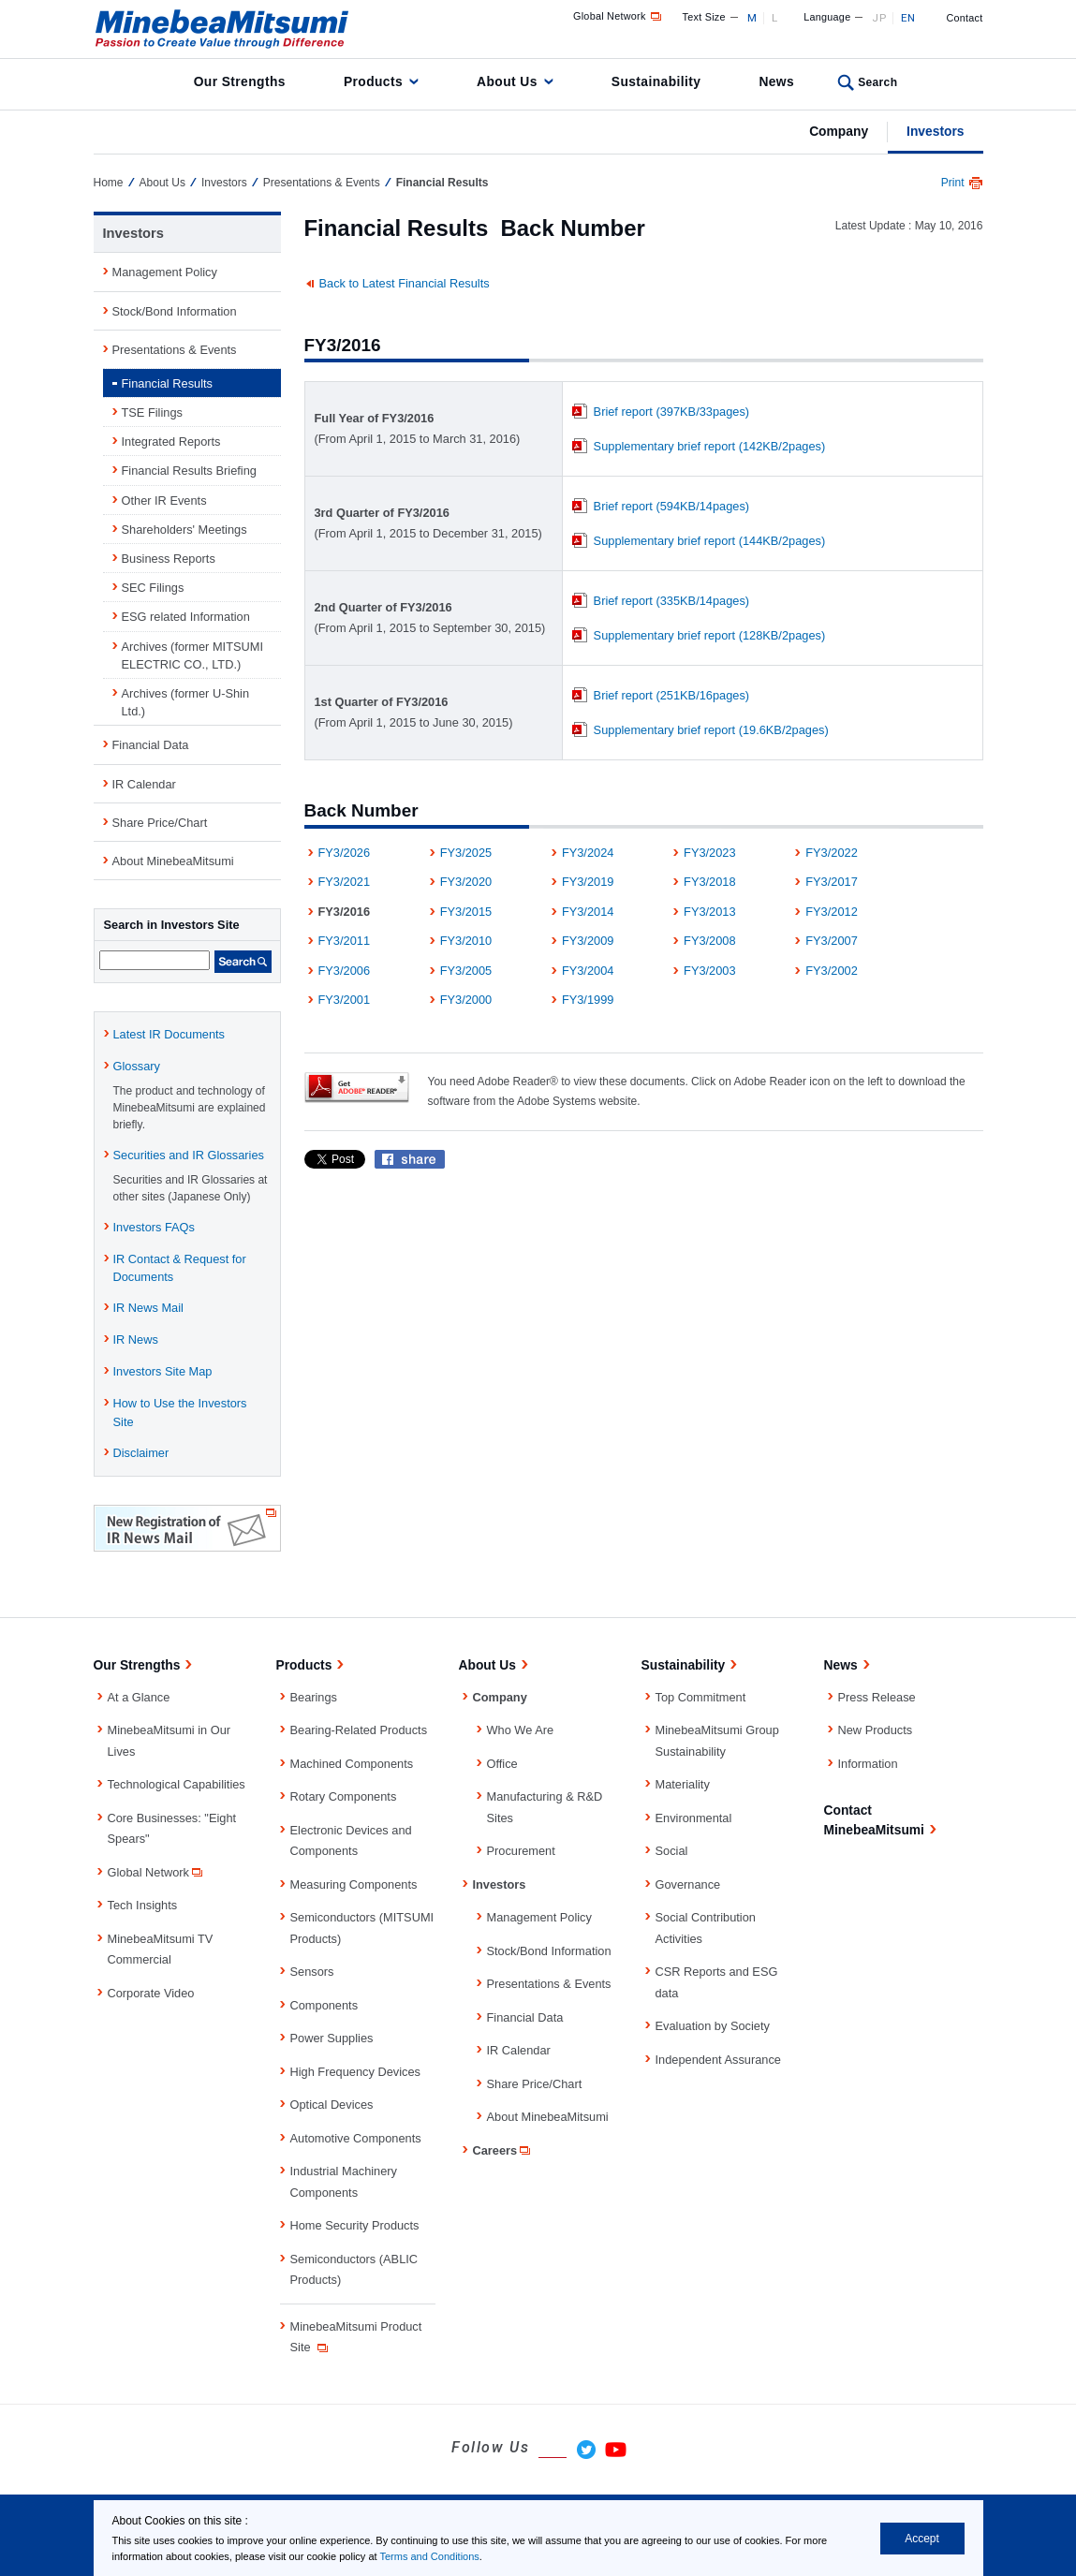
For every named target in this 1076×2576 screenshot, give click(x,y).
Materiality (683, 1784)
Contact (964, 17)
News (776, 81)
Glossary (137, 1066)
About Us (507, 81)
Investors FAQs (154, 1227)
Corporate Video (151, 1993)
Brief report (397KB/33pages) (671, 412)
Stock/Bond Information (174, 311)
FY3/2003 (710, 971)
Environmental (694, 1818)
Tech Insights (143, 1905)
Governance (688, 1884)
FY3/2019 (588, 882)
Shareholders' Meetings (184, 530)
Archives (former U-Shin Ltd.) (186, 702)
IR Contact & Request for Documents (179, 1268)
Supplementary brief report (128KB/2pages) (710, 635)
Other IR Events (164, 500)
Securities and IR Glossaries (188, 1155)
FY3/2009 (588, 941)
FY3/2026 (344, 853)
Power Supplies (332, 2038)
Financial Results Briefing (189, 471)
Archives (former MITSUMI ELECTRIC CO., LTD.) (192, 655)
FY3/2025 (466, 853)
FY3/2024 (588, 853)
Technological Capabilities (176, 1784)
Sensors (312, 1972)
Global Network (618, 15)
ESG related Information (186, 617)
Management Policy (164, 272)
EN (908, 17)
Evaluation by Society (713, 2026)
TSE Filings (152, 412)
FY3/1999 (588, 1000)
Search (877, 82)
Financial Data (150, 745)
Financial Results (167, 383)
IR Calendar (144, 784)
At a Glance (139, 1697)
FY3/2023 (710, 853)
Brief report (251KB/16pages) (671, 695)
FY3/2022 (831, 853)
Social (672, 1851)
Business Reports (168, 559)
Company (838, 131)
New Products (875, 1730)
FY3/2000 (466, 1000)
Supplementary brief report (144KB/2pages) (710, 541)
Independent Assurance (718, 2060)
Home (109, 182)
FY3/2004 (588, 971)
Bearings (314, 1697)
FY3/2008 (710, 941)
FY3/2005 (466, 971)
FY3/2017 (831, 882)
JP (879, 17)
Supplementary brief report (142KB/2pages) (710, 446)
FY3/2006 (344, 971)
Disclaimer (141, 1453)
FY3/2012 (831, 912)
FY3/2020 (466, 882)
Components (324, 2005)
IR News (135, 1339)
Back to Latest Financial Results (404, 283)
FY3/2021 (344, 882)
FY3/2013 (710, 912)
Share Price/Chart (160, 823)
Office (502, 1764)
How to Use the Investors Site (180, 1412)
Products (373, 81)
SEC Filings (153, 588)
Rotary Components (343, 1796)
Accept (922, 2538)
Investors (935, 131)
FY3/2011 (344, 941)
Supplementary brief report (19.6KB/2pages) (711, 730)
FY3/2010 (466, 941)
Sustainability (656, 81)
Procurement (521, 1851)
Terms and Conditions (429, 2556)
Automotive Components (355, 2138)
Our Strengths (240, 81)
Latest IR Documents (169, 1034)
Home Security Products (355, 2225)
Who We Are (520, 1730)
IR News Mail (148, 1308)
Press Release (877, 1697)
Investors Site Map (163, 1371)
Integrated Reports (171, 441)
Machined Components (352, 1764)
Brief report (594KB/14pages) (671, 506)
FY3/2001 (344, 1000)
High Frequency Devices (355, 2072)
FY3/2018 (710, 882)
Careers (503, 2150)
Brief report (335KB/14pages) (671, 601)
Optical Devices (332, 2105)
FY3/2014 (588, 912)
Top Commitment (701, 1697)
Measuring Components (354, 1884)
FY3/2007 (831, 941)
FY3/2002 (831, 971)
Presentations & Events (321, 182)
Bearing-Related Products (359, 1730)
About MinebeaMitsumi (173, 861)
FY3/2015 (466, 912)
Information (868, 1764)
